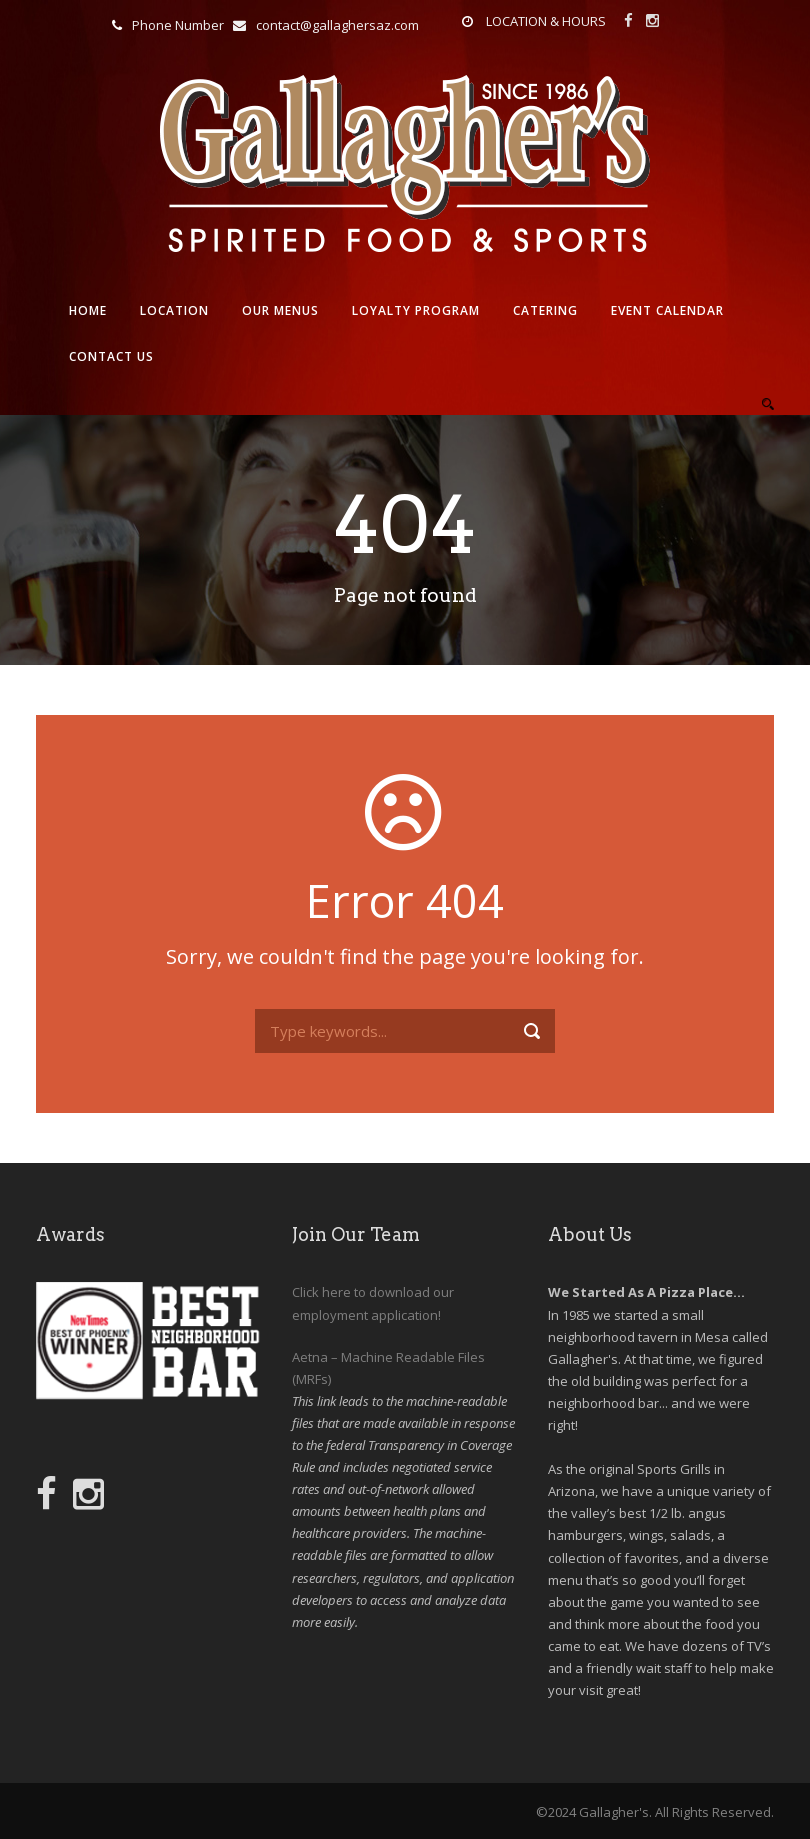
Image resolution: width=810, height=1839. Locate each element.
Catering (545, 310)
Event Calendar (667, 310)
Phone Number (178, 25)
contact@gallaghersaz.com (337, 25)
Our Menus (280, 310)
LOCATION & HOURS (546, 21)
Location (174, 310)
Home (88, 310)
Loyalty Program (416, 310)
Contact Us (111, 356)
